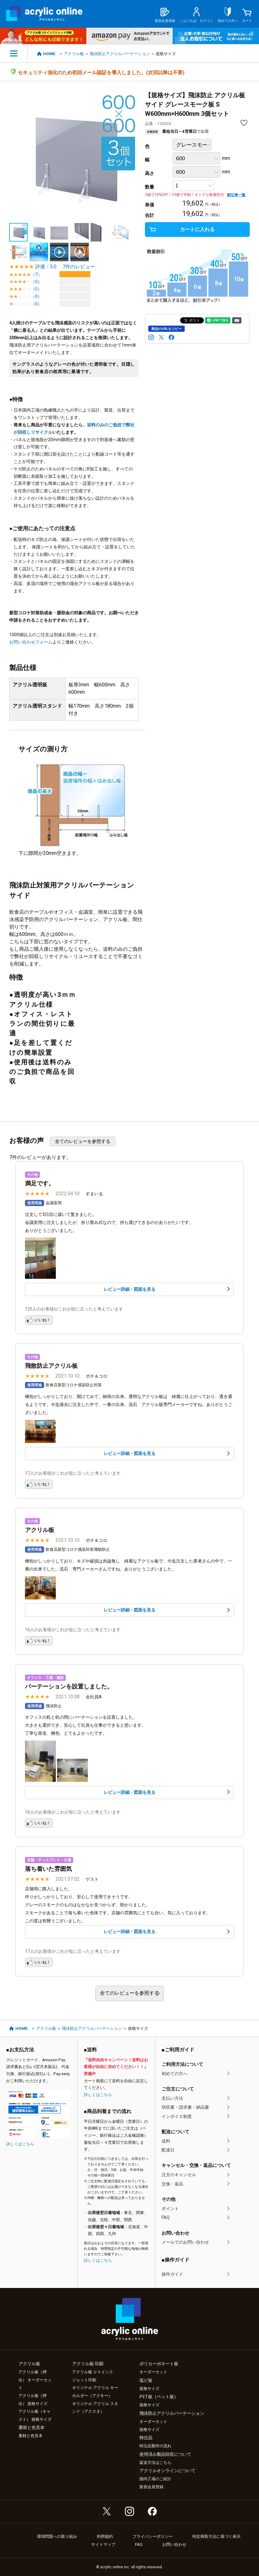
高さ (149, 173)
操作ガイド (172, 2274)
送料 (166, 2141)
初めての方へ (174, 2073)
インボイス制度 (177, 2116)
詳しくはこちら (20, 2144)
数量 (149, 187)
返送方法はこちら (155, 2462)
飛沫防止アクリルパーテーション (120, 53)
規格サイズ (149, 2388)
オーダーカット (153, 2372)
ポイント (170, 2208)
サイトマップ (103, 2544)
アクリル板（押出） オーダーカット (34, 2380)
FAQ (166, 2217)
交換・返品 (172, 2183)
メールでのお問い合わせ (185, 2242)
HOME (49, 53)
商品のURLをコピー (166, 329)
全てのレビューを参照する (82, 1141)
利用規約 (105, 2536)
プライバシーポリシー (153, 2536)
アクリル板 (74, 53)
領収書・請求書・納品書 (185, 2107)
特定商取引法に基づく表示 (216, 2536)
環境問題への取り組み (57, 2536)
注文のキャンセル (179, 2174)
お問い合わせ (174, 2544)
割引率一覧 (236, 195)
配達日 (168, 2149)
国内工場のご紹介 (155, 2478)
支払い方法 (172, 2098)
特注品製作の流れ (155, 2446)
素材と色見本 (30, 2435)
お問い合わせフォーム (30, 642)
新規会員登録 (151, 2487)
